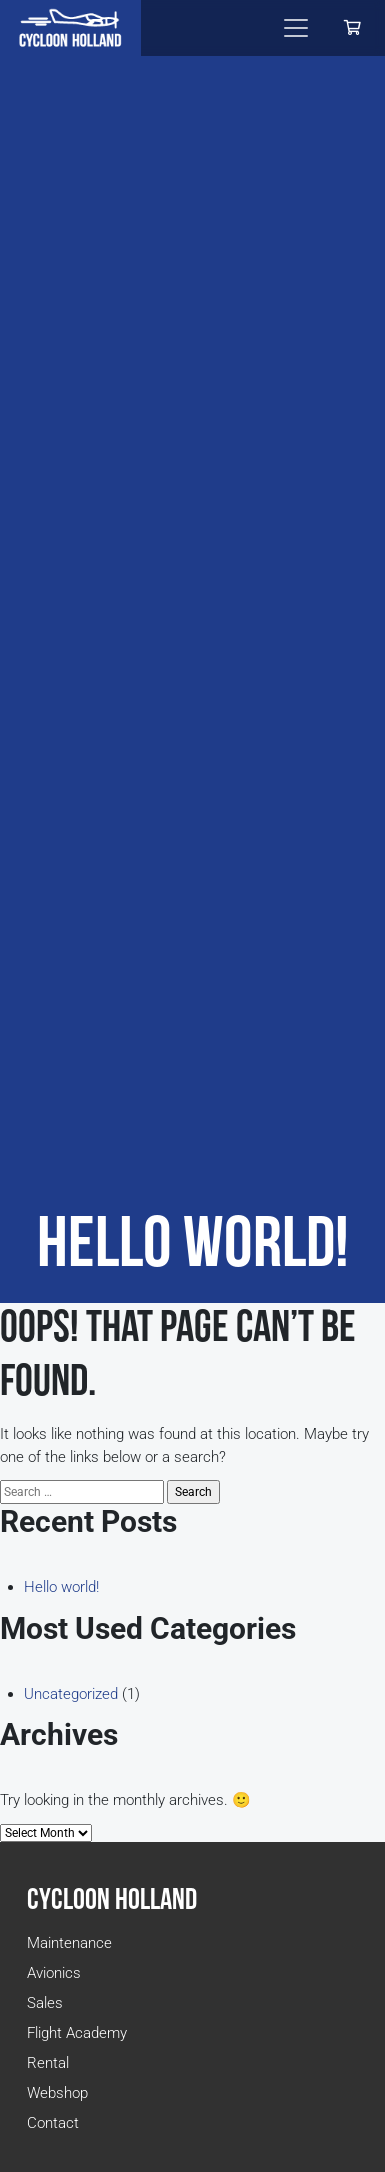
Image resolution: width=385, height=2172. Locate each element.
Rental (48, 2063)
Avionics (54, 1973)
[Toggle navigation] (296, 28)
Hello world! (61, 1587)
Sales (45, 2003)
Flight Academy (77, 2033)
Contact (53, 2123)
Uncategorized (71, 1694)
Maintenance (69, 1943)
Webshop (57, 2093)
